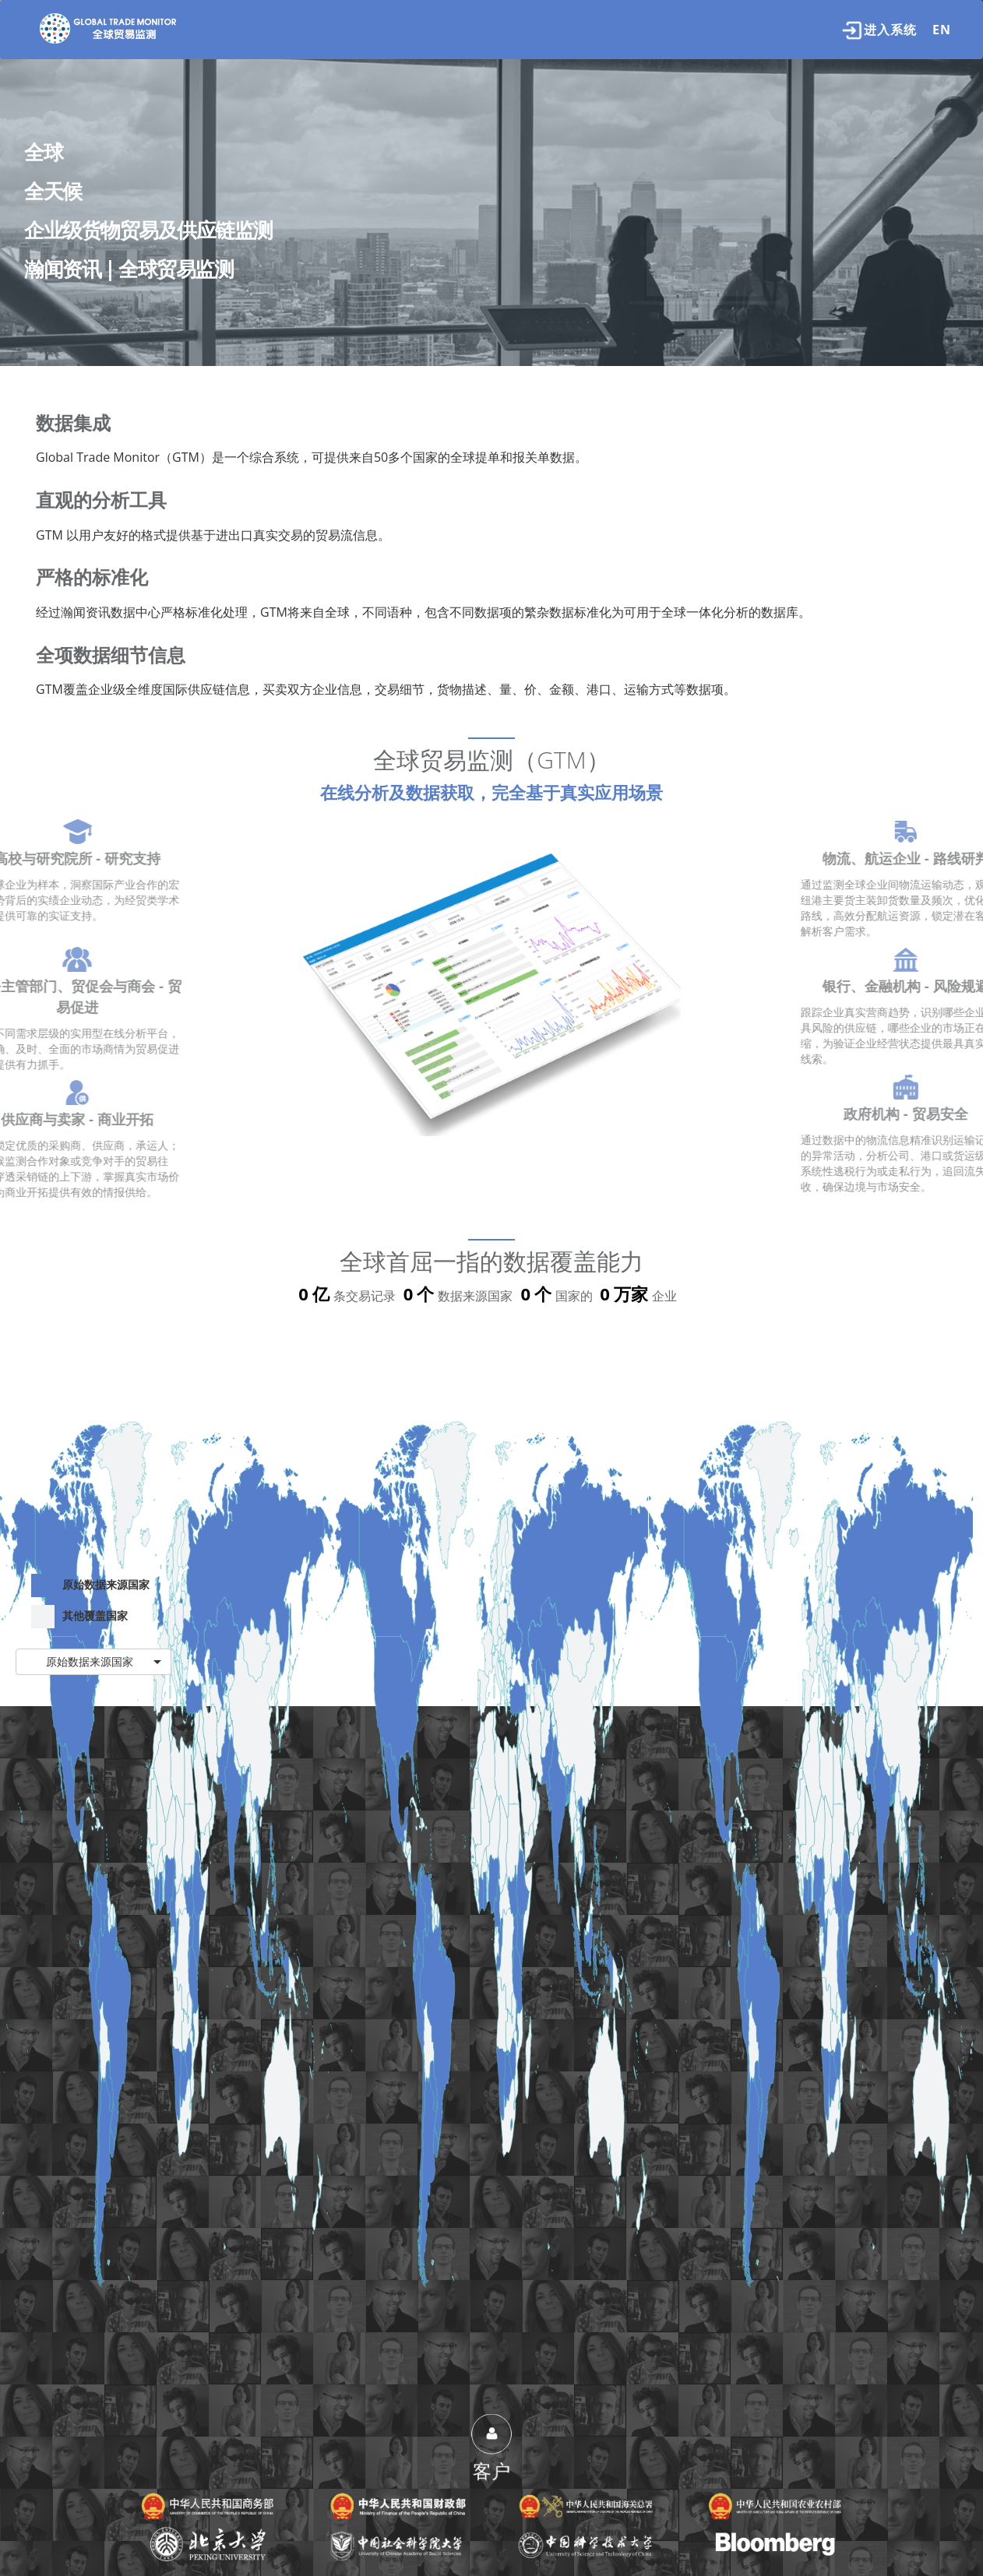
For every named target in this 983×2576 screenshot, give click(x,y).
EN (941, 29)
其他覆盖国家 (79, 1616)
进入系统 (879, 30)
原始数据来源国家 (90, 1585)
